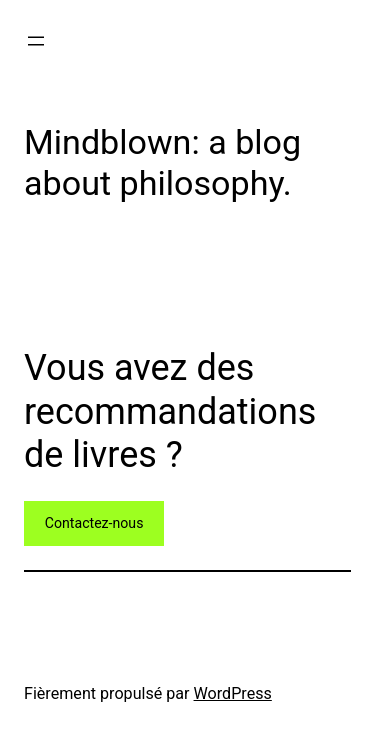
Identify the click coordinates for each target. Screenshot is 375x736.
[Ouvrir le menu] (36, 41)
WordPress (233, 693)
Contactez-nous (94, 523)
